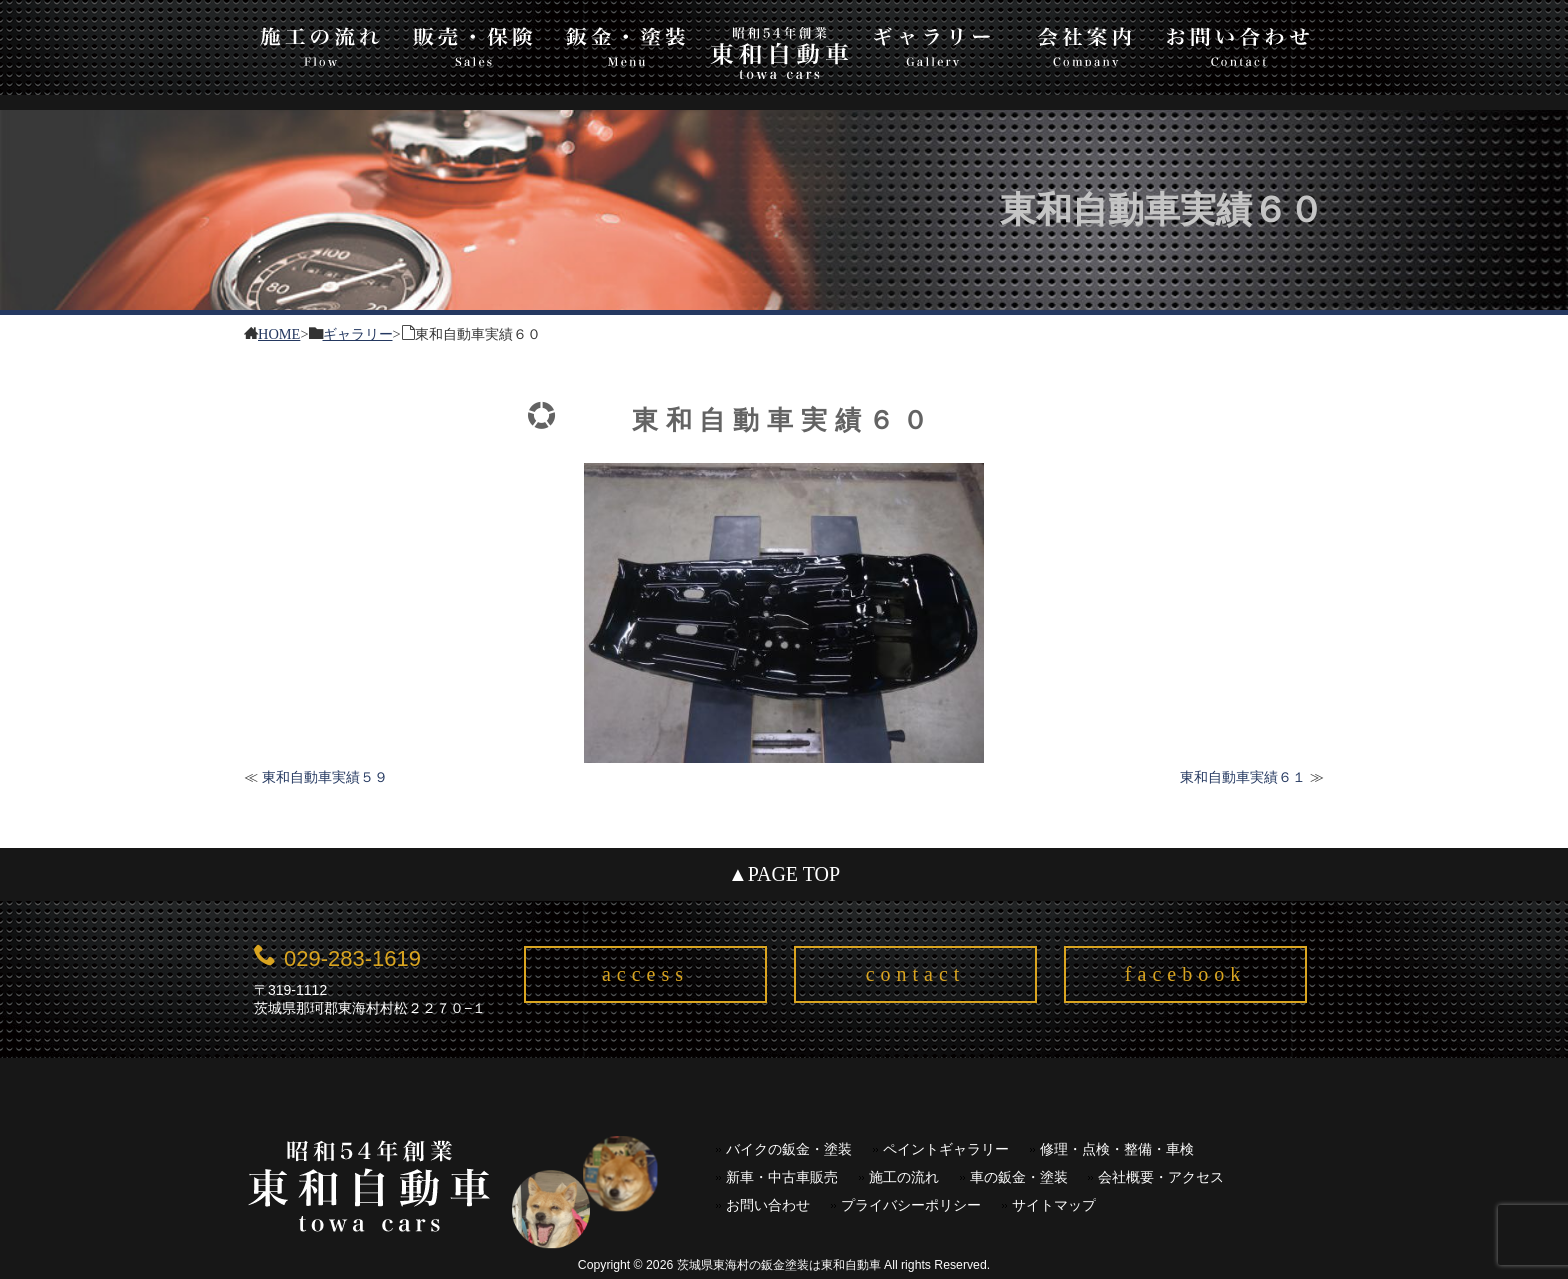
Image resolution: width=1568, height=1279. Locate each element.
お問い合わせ (1238, 43)
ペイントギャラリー (946, 1149)
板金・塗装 (626, 43)
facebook (1185, 974)
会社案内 (1085, 43)
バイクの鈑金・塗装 (789, 1149)
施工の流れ (320, 43)
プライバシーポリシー (911, 1205)
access (645, 974)
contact (916, 974)
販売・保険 (473, 43)
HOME (279, 332)
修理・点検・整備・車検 (1117, 1149)
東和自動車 (779, 52)
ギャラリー (932, 43)
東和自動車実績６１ (1243, 777)
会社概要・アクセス (1161, 1177)
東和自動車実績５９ (325, 777)
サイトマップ (1054, 1205)
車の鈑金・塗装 (1019, 1177)
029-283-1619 (352, 958)
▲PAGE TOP (784, 874)
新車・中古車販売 (782, 1177)
